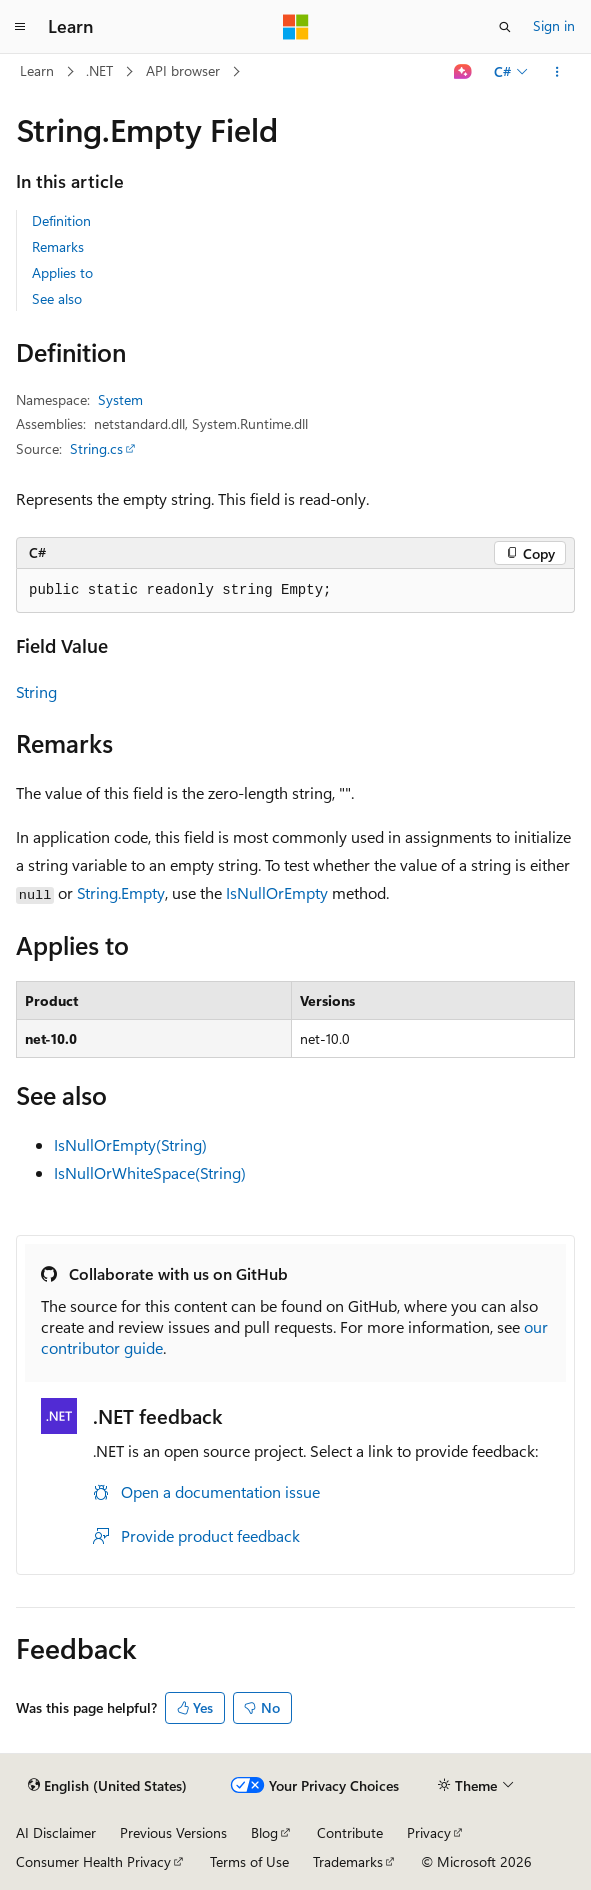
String (36, 691)
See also (57, 298)
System (120, 399)
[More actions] (557, 72)
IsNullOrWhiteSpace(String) (150, 1172)
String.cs (96, 448)
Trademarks (348, 1861)
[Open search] (505, 27)
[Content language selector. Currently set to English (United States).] (107, 1786)
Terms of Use (249, 1861)
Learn (37, 70)
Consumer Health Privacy (93, 1861)
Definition (61, 220)
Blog (264, 1832)
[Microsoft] (296, 27)
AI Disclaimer (56, 1832)
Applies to (62, 272)
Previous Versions (173, 1832)
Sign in (554, 25)
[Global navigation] (20, 27)
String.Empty (121, 892)
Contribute (350, 1832)
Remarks (58, 246)
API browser (183, 70)
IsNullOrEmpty (277, 892)
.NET (99, 70)
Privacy (429, 1832)
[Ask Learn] (463, 72)
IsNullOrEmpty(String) (130, 1144)
